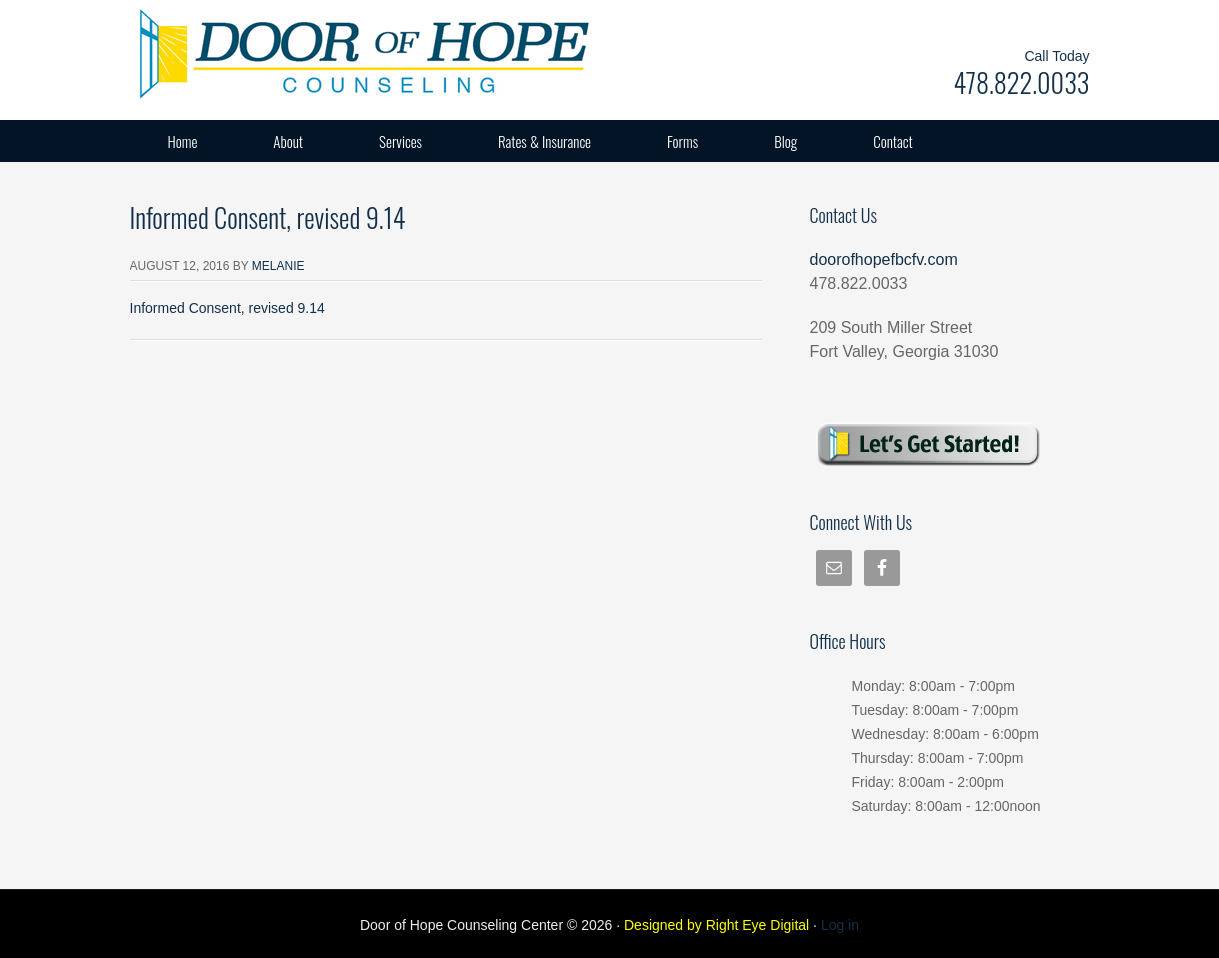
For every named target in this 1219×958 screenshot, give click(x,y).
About (288, 141)
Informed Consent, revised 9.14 (227, 308)
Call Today (1056, 56)
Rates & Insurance (544, 141)
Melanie (278, 266)
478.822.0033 (1021, 82)
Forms (682, 141)
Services (400, 141)
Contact (893, 141)
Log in (840, 925)
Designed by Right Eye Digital (718, 925)
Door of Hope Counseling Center (330, 50)
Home (183, 141)
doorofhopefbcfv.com (884, 259)
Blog (785, 141)
